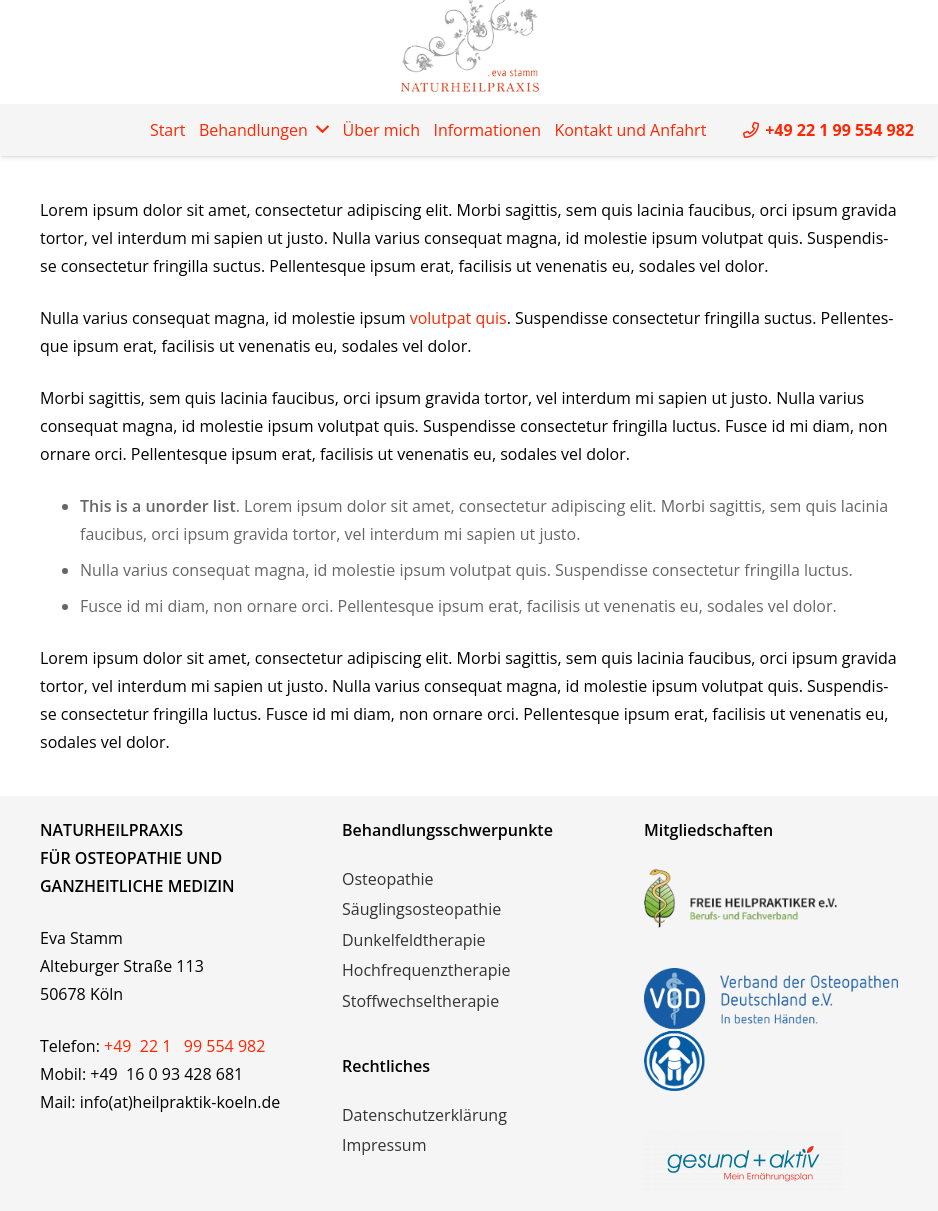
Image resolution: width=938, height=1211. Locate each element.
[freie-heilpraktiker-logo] (771, 898)
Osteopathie (388, 879)
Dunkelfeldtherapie (414, 940)
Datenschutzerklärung (424, 1115)
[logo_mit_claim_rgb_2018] (771, 1161)
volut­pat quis (458, 318)
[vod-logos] (771, 1029)
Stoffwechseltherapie (420, 1001)
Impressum (384, 1145)
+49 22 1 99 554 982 (184, 1046)
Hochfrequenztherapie (426, 970)
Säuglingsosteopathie (421, 909)
